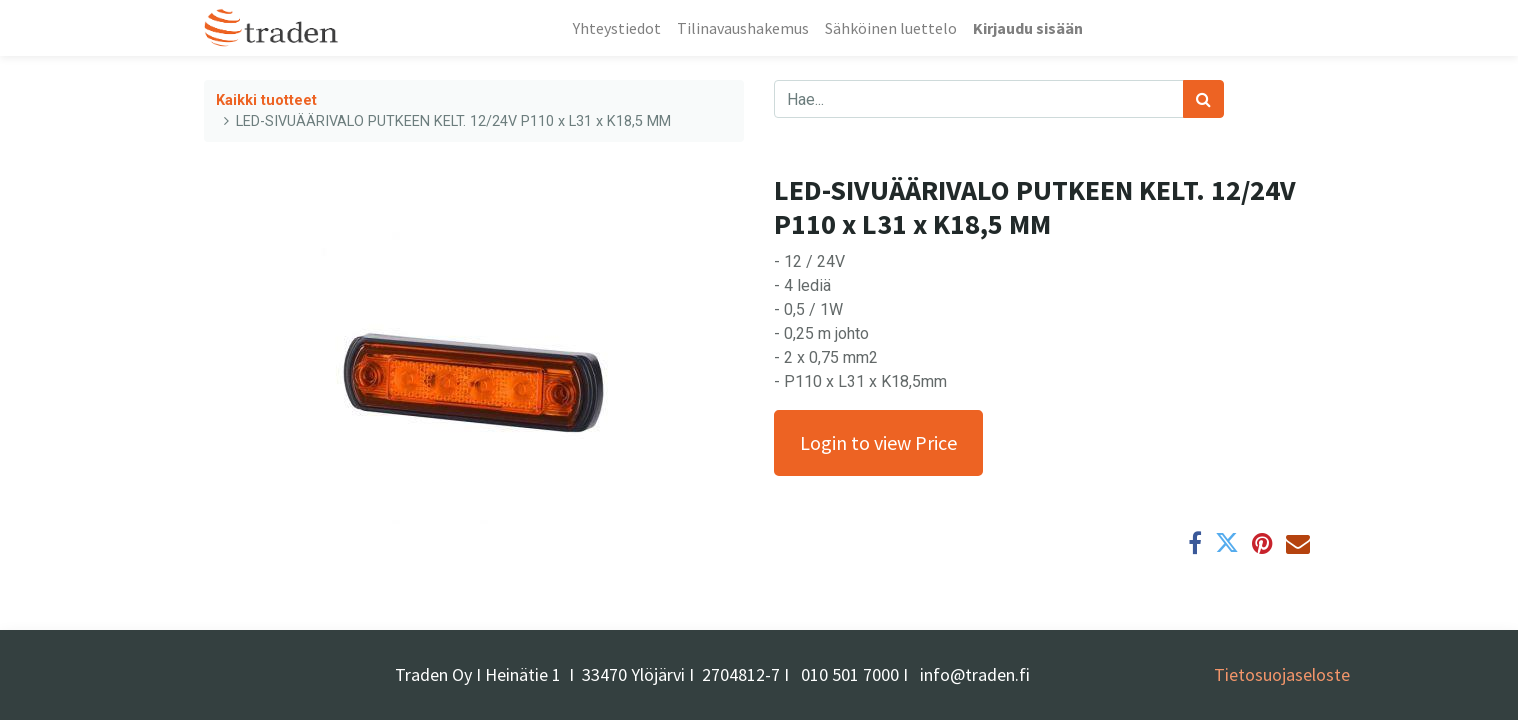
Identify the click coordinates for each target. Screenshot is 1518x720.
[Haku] (1203, 99)
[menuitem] (617, 28)
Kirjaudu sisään (1028, 28)
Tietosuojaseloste (1282, 674)
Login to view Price (878, 442)
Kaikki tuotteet (266, 100)
